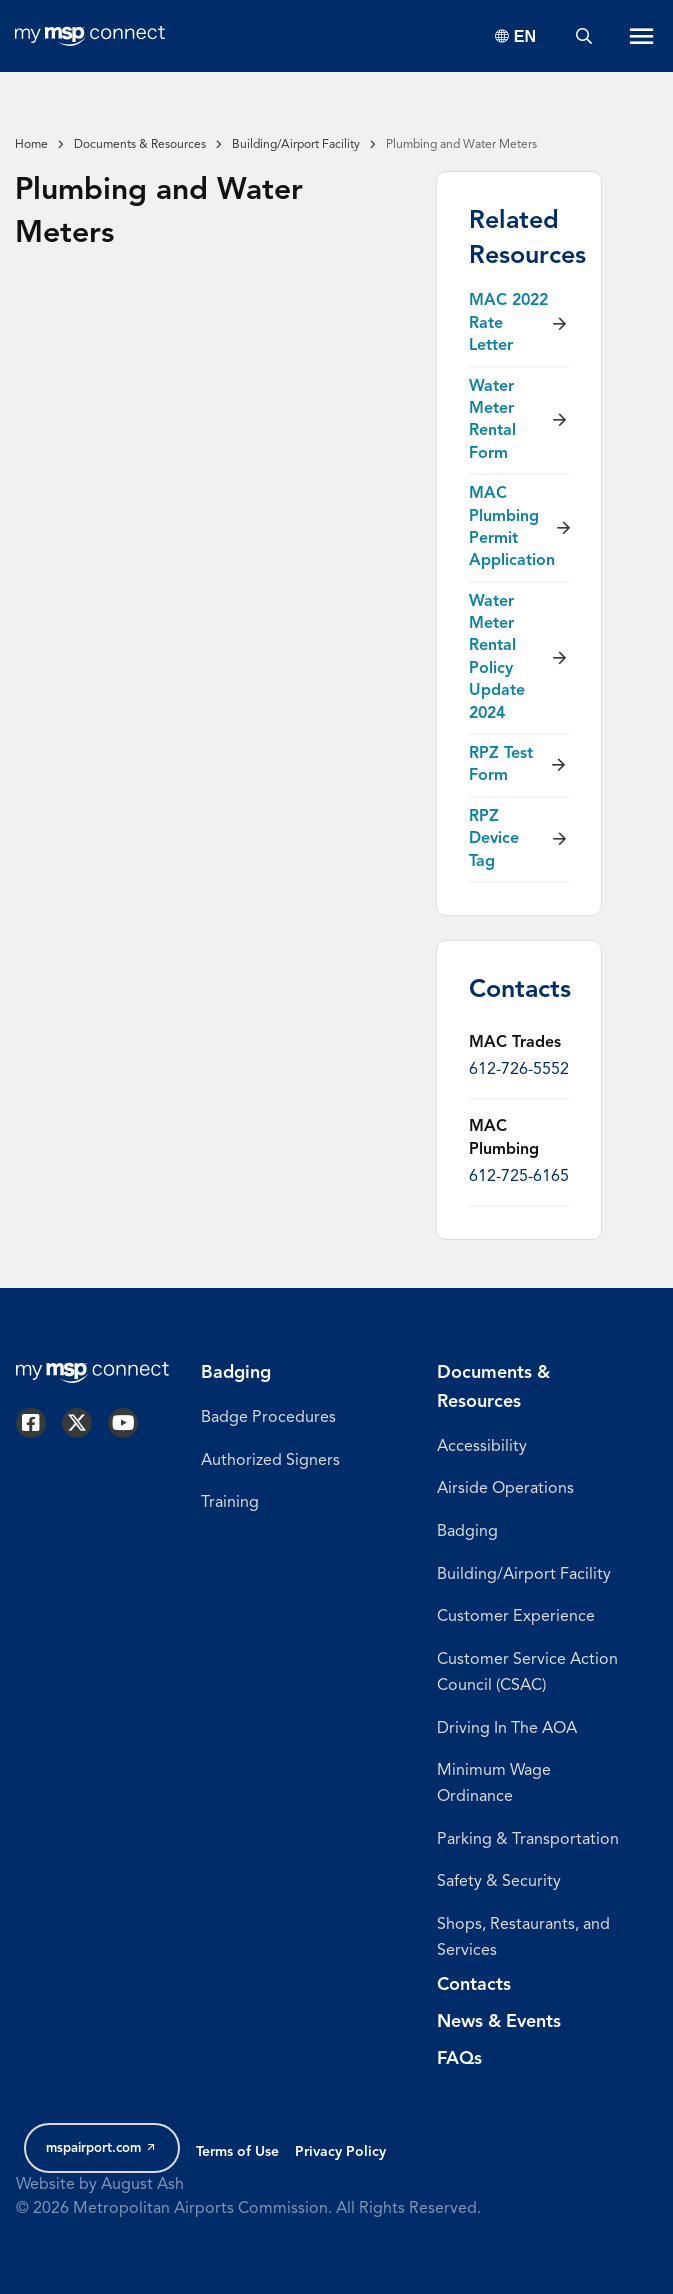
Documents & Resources (140, 145)
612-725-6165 (519, 1177)
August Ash (142, 2185)
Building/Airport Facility (296, 145)
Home (31, 145)
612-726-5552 (519, 1070)
